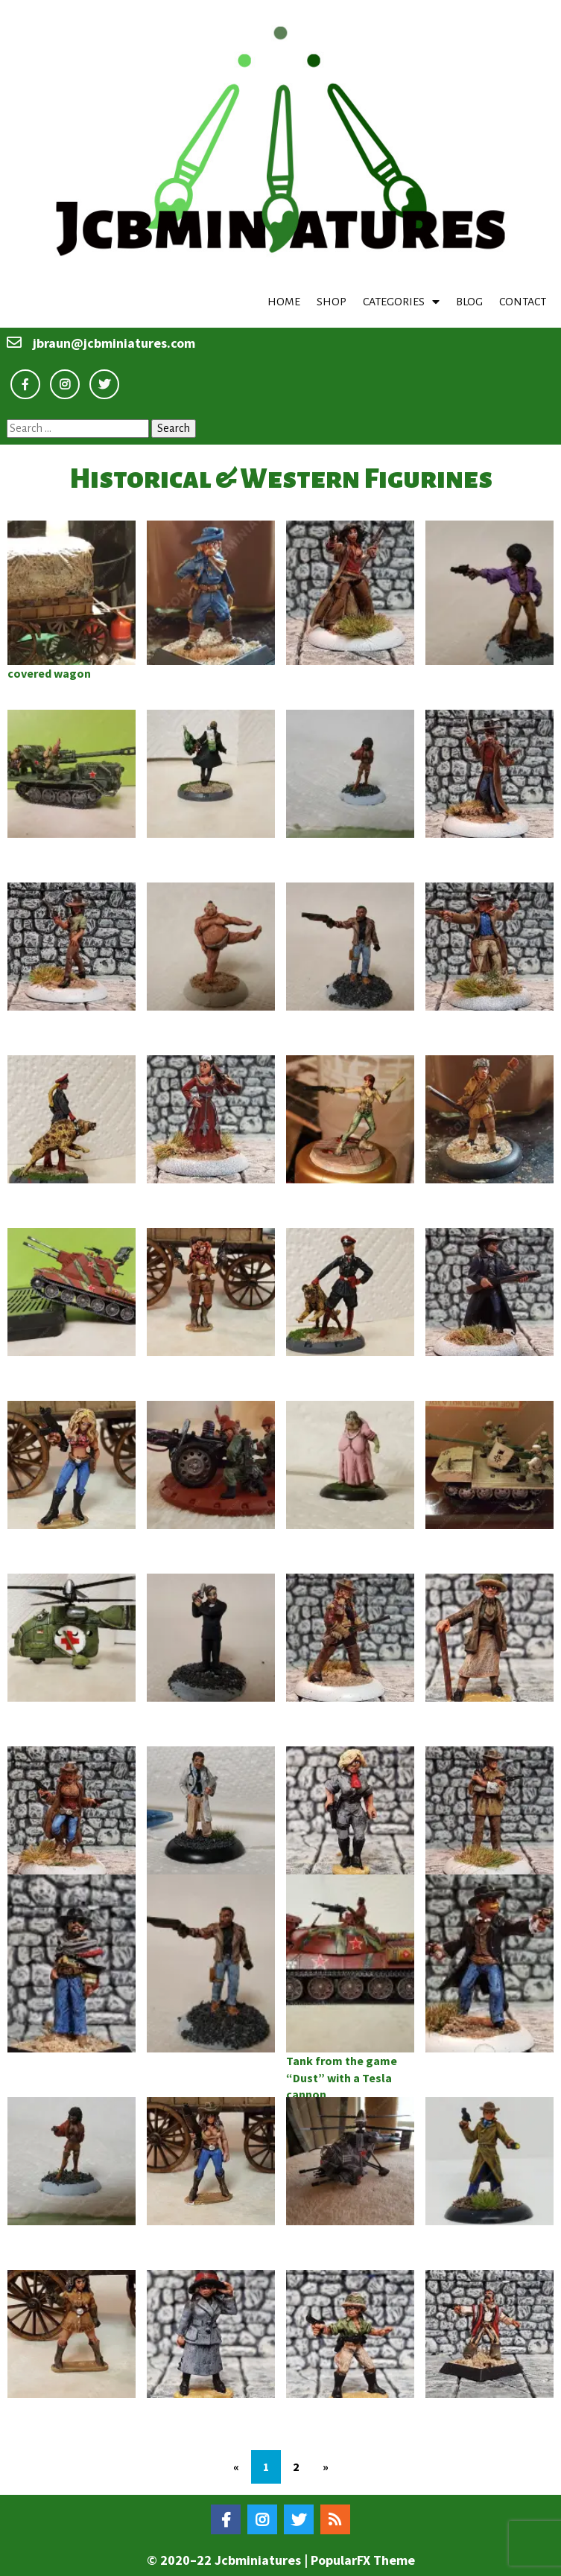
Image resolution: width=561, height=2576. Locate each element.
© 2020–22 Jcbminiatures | (229, 2560)
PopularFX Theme (363, 2560)
